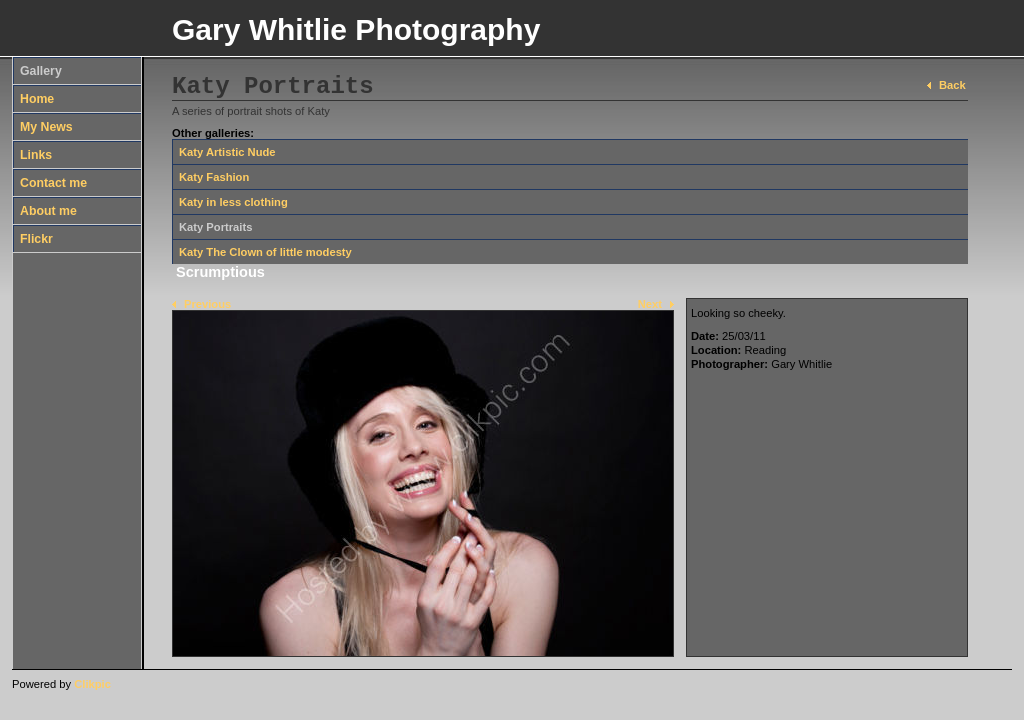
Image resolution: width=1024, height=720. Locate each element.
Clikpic (92, 684)
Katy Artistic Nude (227, 152)
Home (37, 99)
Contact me (53, 183)
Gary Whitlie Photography (356, 29)
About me (48, 211)
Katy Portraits (215, 227)
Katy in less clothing (233, 202)
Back (952, 85)
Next (650, 304)
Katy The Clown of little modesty (265, 252)
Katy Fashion (214, 177)
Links (36, 155)
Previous (207, 304)
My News (46, 127)
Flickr (36, 239)
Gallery (41, 71)
